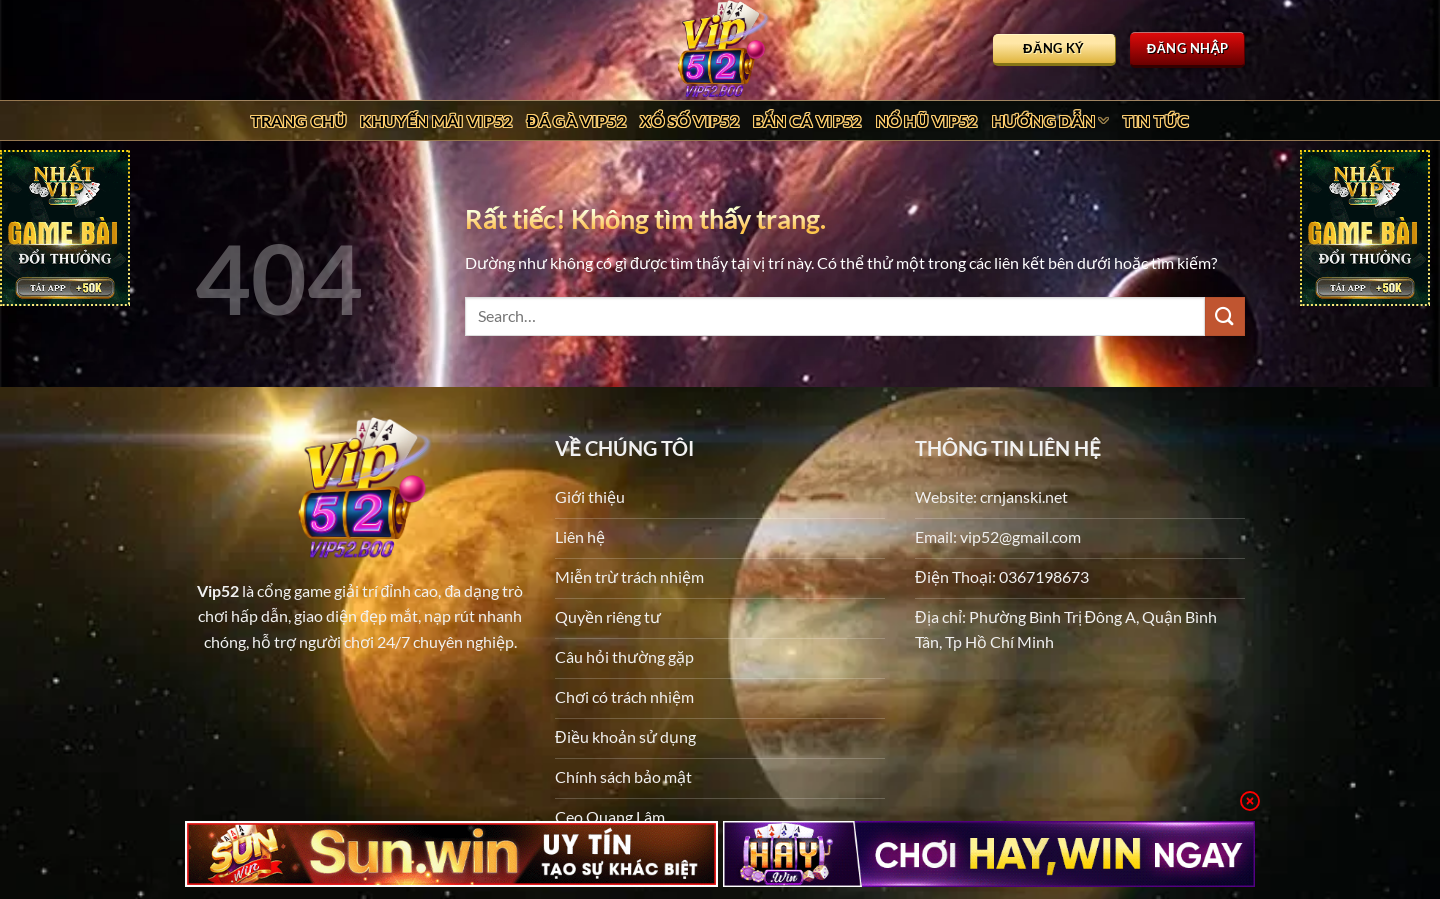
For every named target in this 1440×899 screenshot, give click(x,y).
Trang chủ (299, 120)
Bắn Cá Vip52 (807, 120)
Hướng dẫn (1050, 121)
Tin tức (1156, 120)
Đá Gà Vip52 (576, 120)
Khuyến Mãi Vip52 (436, 120)
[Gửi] (1225, 316)
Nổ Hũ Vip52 (927, 120)
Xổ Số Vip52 (689, 120)
